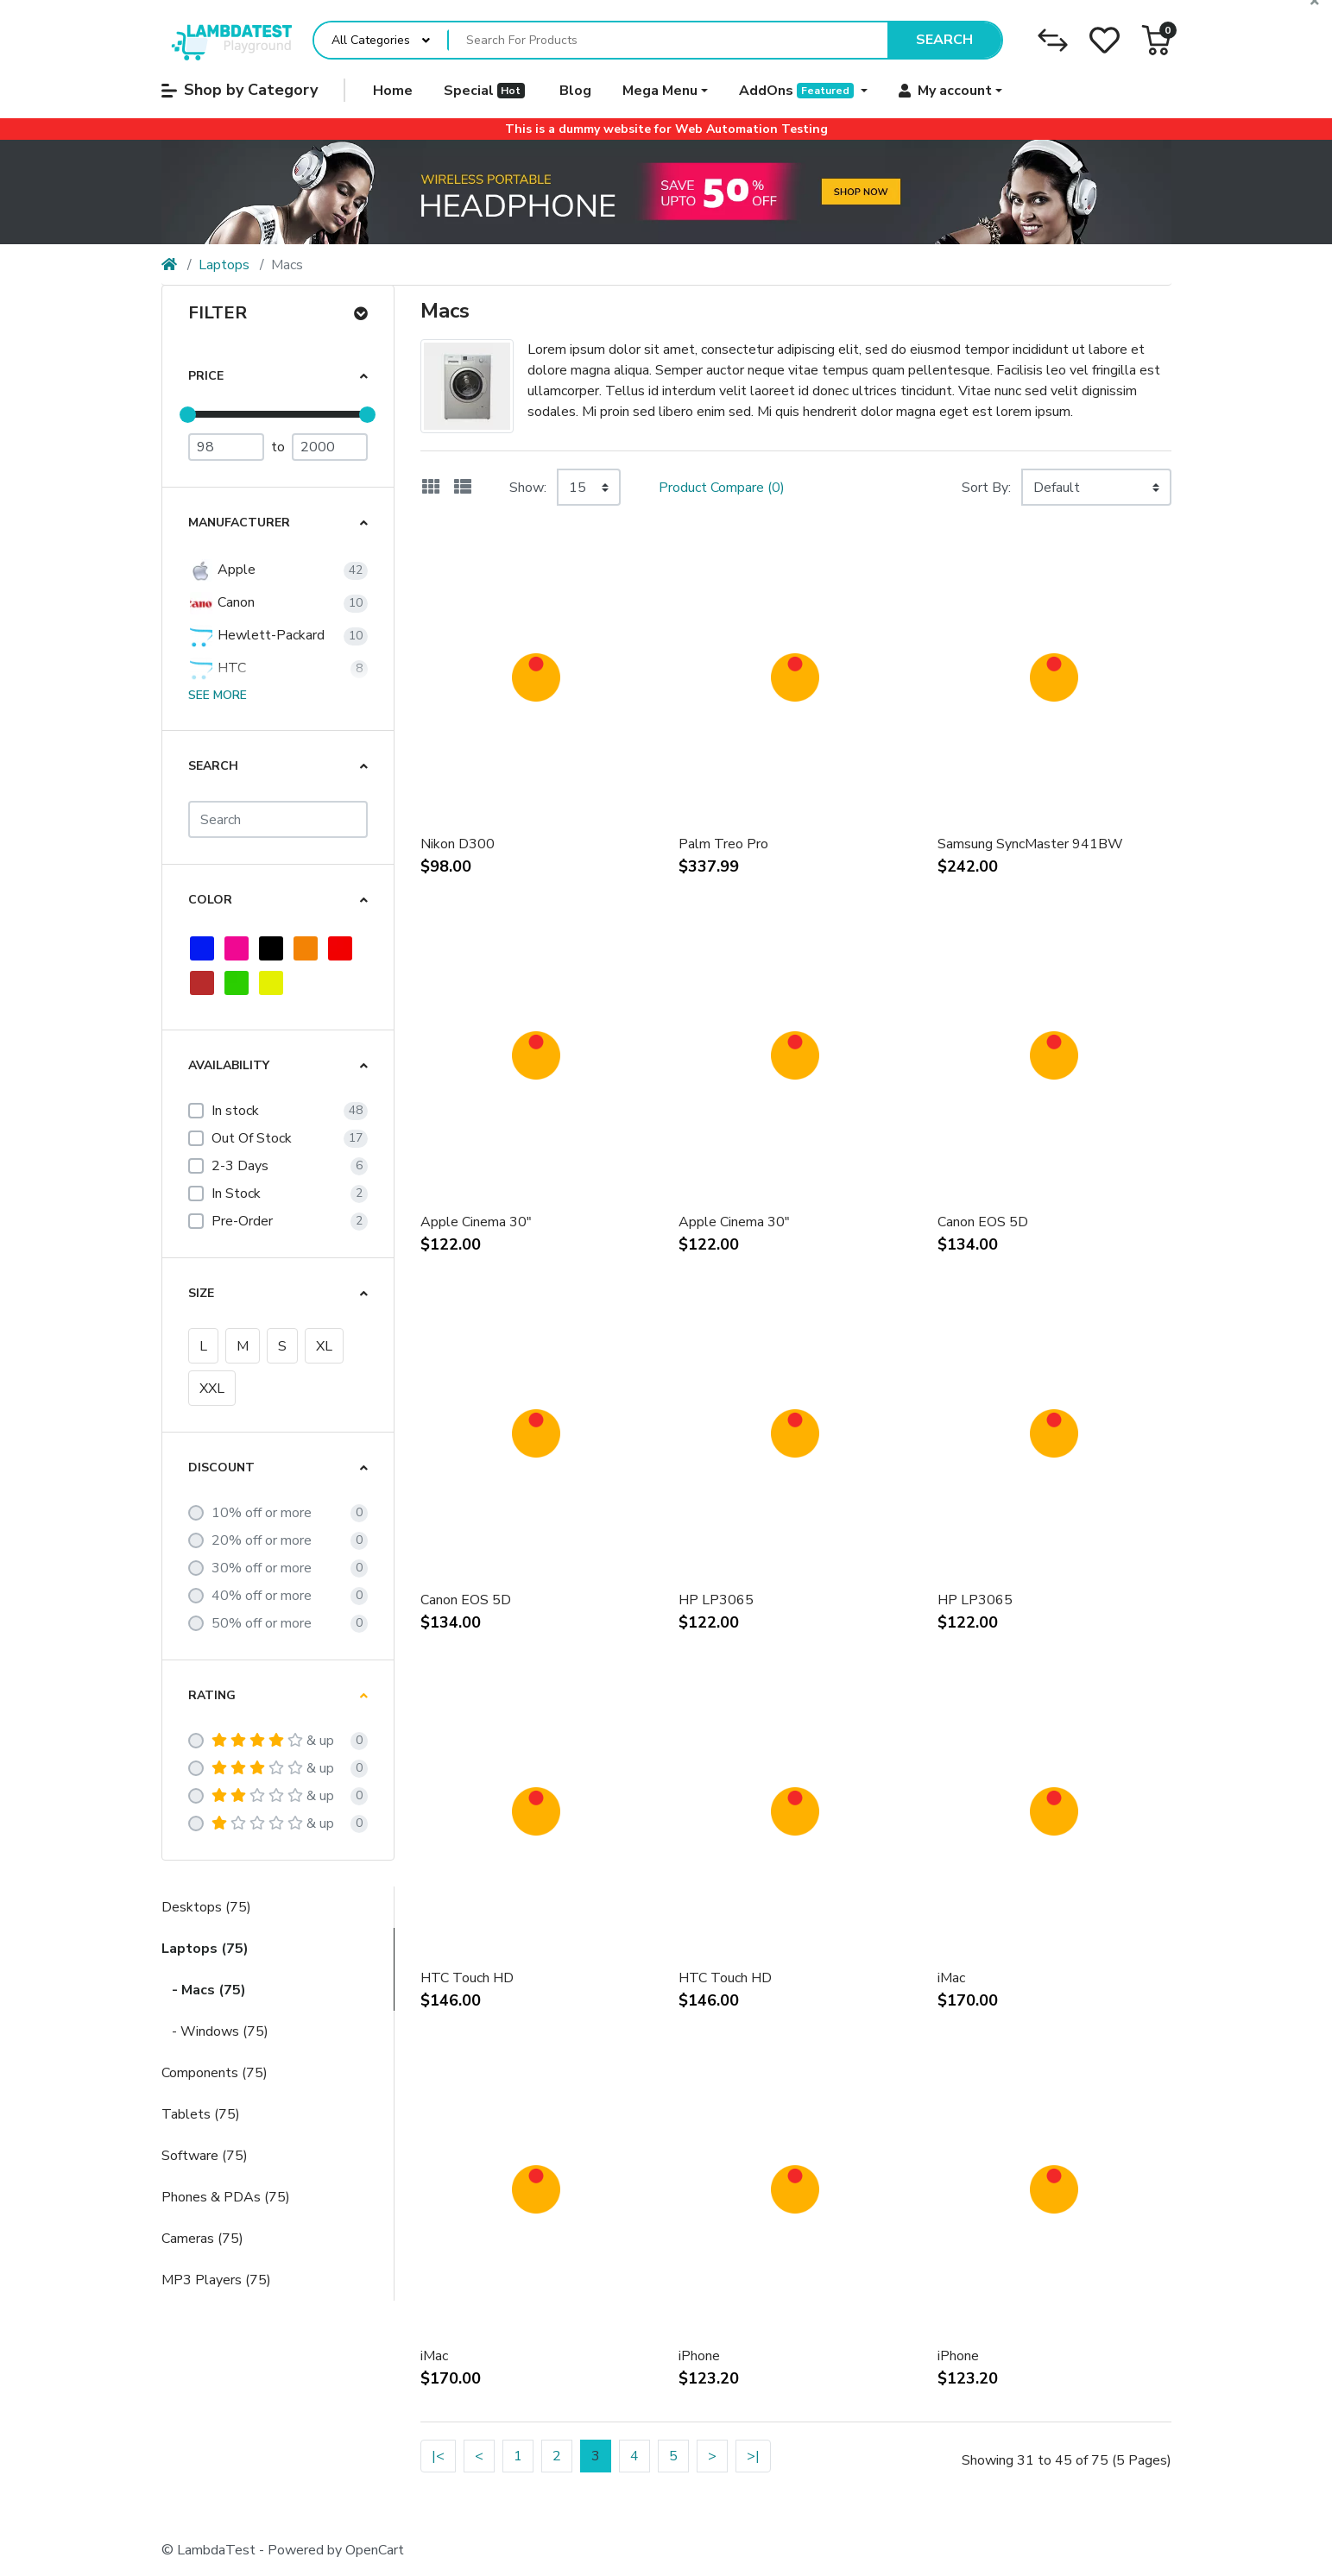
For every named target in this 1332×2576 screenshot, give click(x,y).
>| (753, 2456)
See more (217, 695)
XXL (211, 1388)
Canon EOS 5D (982, 1221)
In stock (235, 1110)
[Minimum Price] (226, 447)
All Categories (370, 40)
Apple (222, 570)
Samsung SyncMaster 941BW (1030, 844)
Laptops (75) (205, 1948)
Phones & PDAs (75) (225, 2197)
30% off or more (261, 1568)
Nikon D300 (457, 844)
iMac (951, 1977)
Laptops (224, 264)
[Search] (278, 819)
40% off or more (261, 1595)
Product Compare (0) (722, 487)
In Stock (236, 1193)
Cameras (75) (202, 2238)
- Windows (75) (214, 2031)
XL (324, 1346)
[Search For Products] (668, 40)
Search (944, 39)
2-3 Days (239, 1165)
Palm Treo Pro (723, 844)
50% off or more (261, 1623)
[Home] (169, 264)
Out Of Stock (251, 1138)
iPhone (699, 2355)
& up (272, 1740)
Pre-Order (242, 1221)
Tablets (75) (200, 2114)
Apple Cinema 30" (476, 1221)
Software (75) (204, 2155)
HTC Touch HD (467, 1977)
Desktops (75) (206, 1907)
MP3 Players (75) (216, 2280)
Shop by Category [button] (239, 89)
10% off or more (261, 1512)
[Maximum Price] (330, 447)
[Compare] (1053, 40)
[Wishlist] (1104, 40)
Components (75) (214, 2072)
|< (438, 2456)
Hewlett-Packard (256, 636)
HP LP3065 (716, 1599)
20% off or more (261, 1540)
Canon (221, 603)
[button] (1156, 40)
